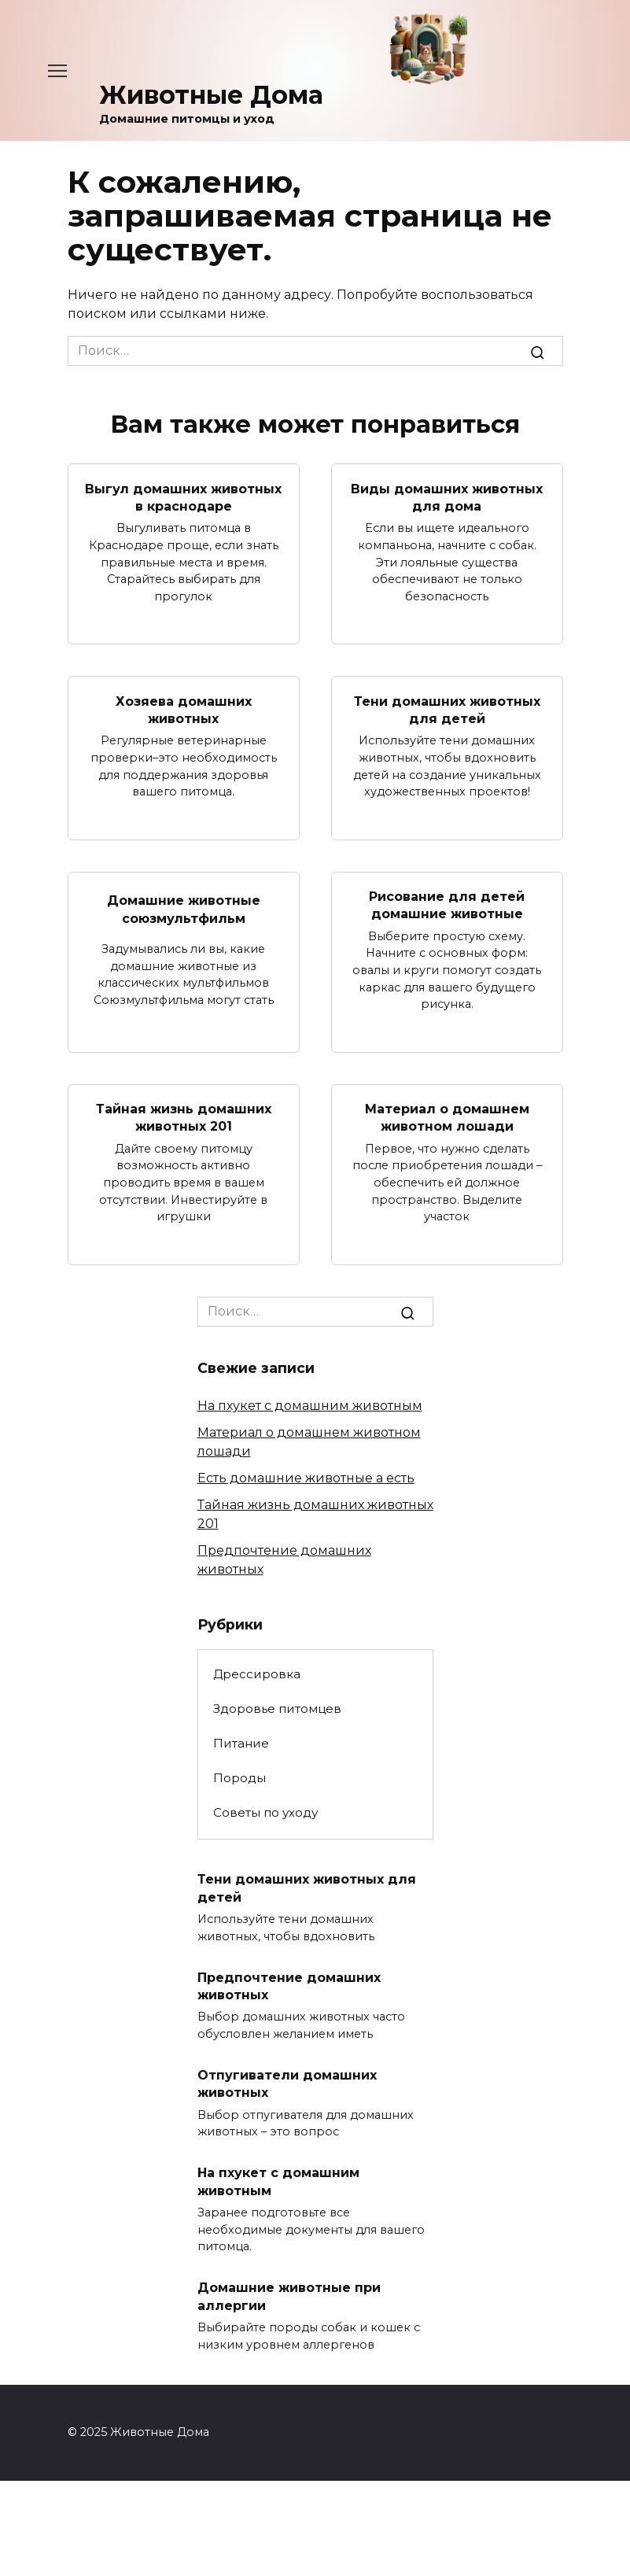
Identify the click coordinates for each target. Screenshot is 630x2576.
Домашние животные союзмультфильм (183, 909)
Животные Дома (211, 94)
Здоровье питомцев (277, 1708)
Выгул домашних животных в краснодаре (183, 497)
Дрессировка (256, 1673)
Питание (241, 1743)
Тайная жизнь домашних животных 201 (183, 1118)
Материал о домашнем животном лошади (447, 1118)
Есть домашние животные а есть (305, 1478)
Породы (239, 1777)
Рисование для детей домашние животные (447, 905)
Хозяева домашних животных (184, 709)
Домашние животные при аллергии (289, 2296)
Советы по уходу (265, 1812)
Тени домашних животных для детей (447, 709)
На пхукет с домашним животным (309, 1405)
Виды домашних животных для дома (447, 497)
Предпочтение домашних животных (289, 1985)
